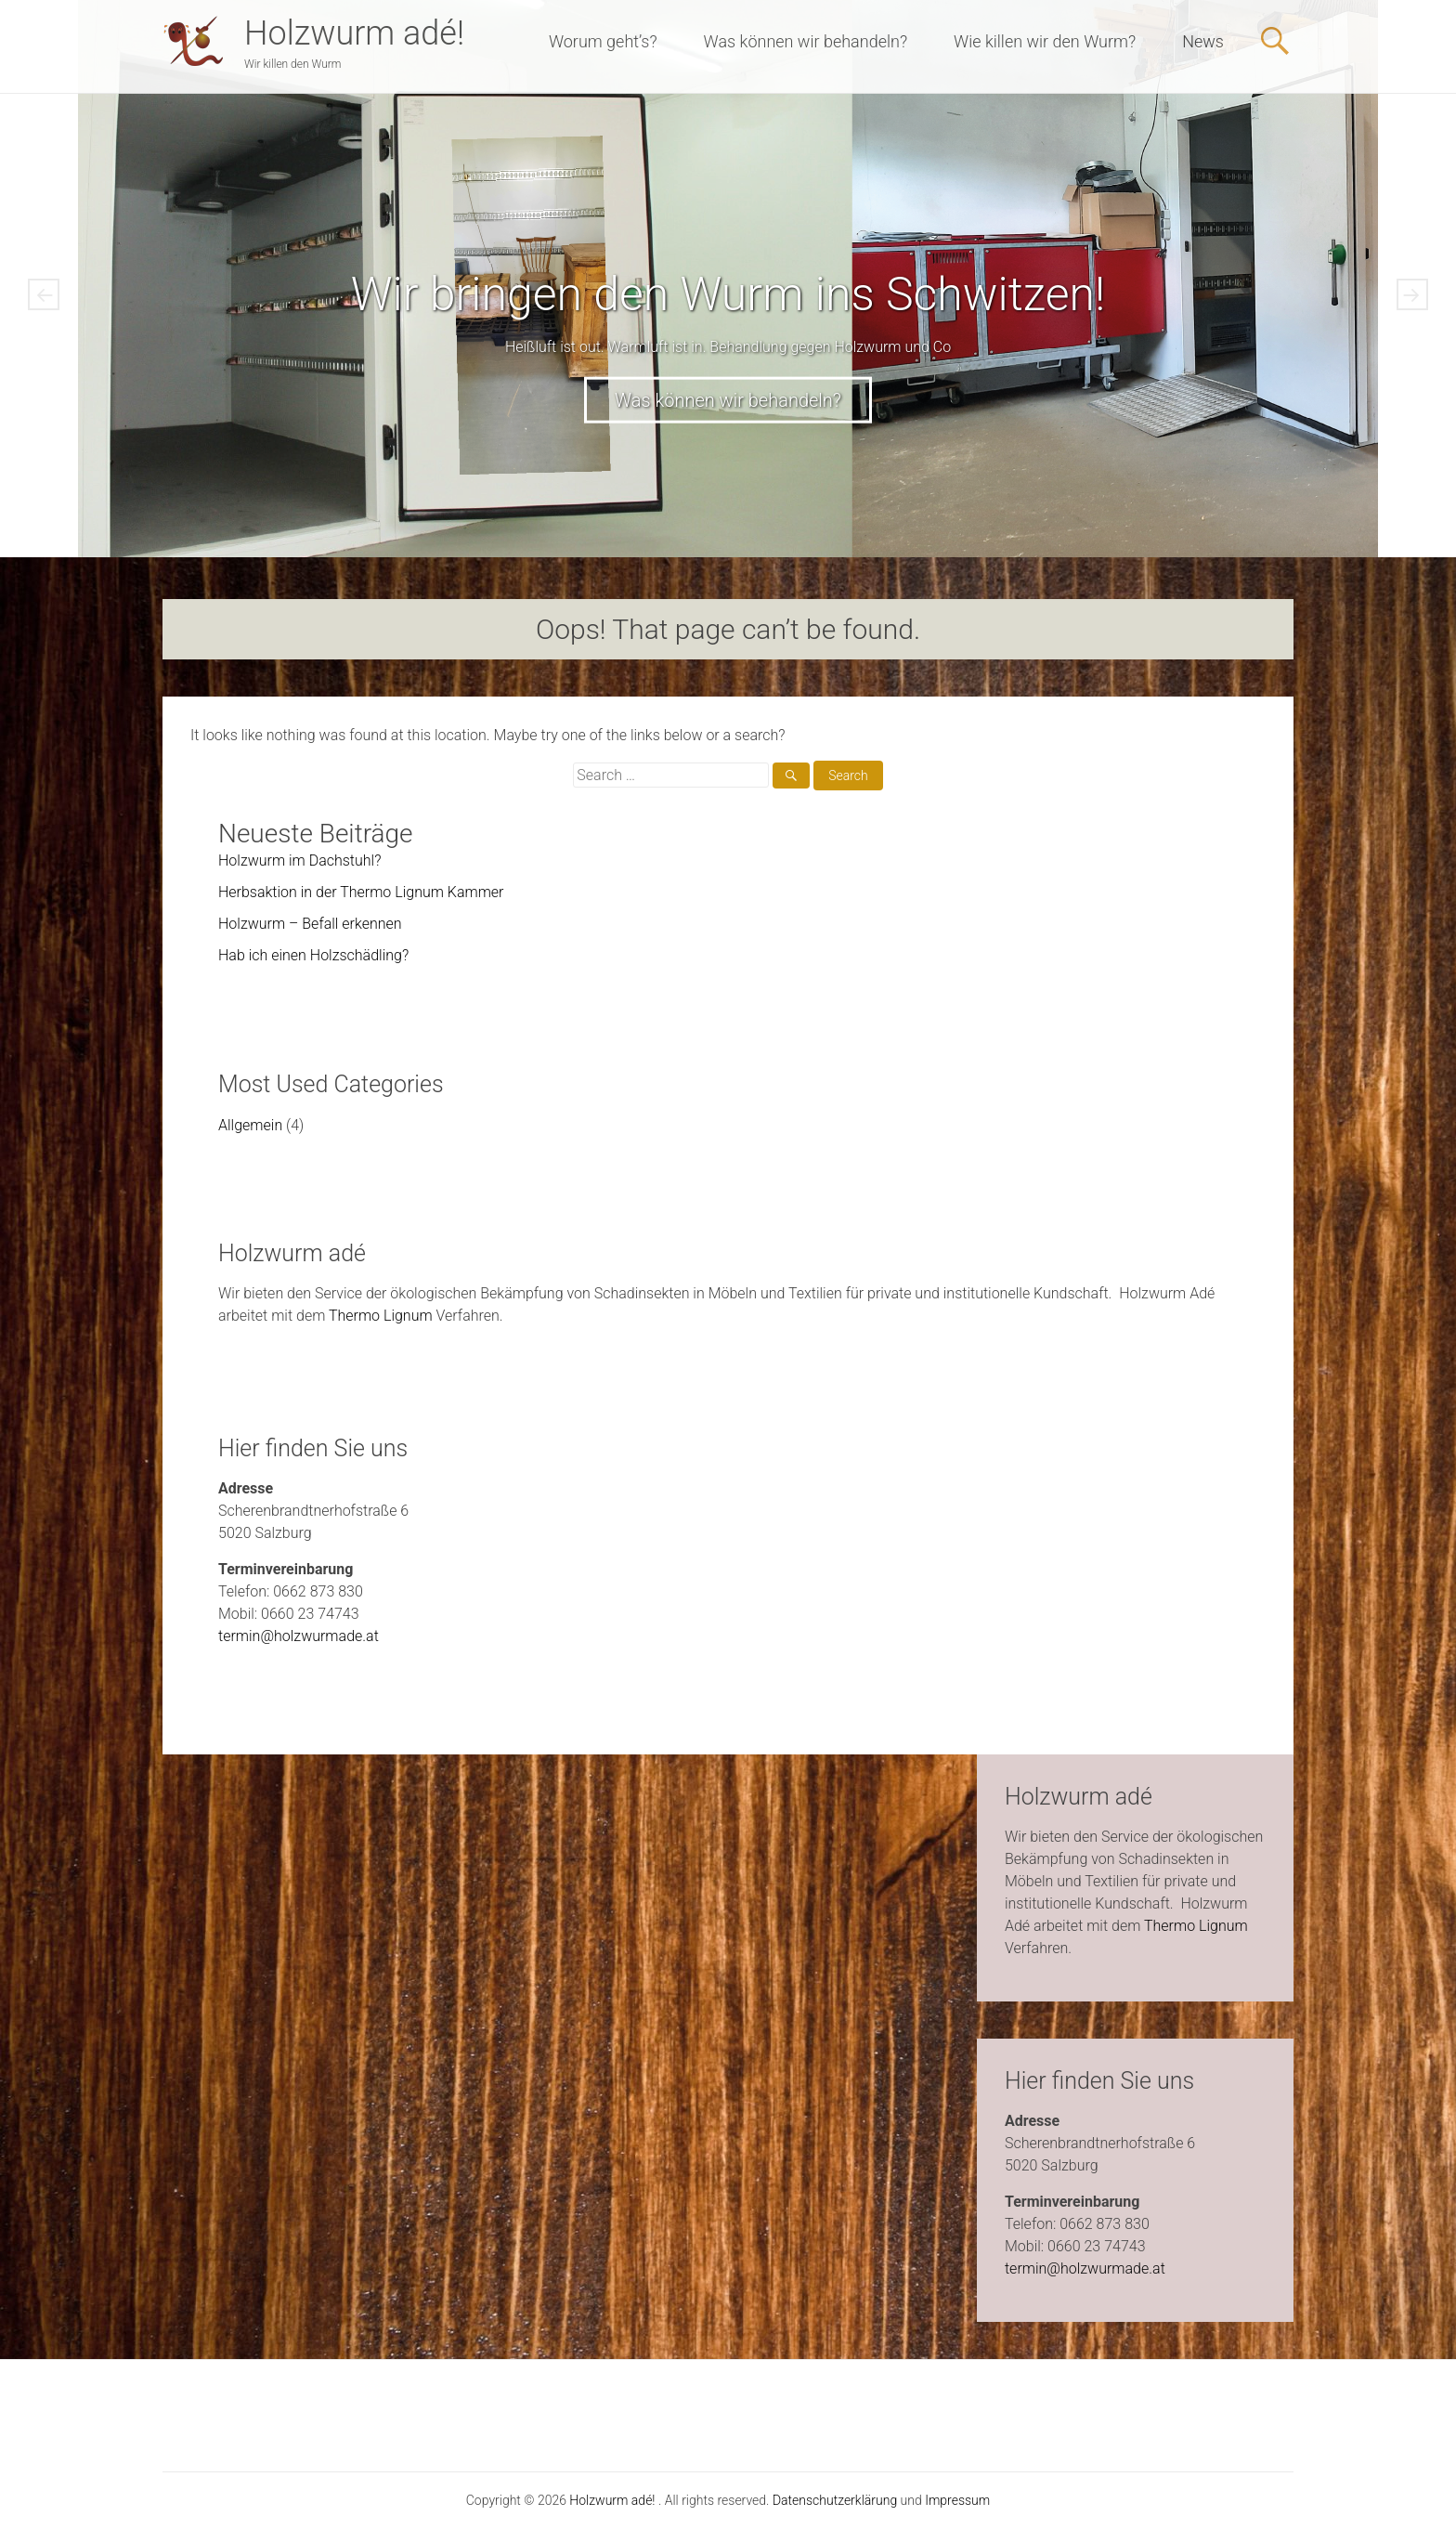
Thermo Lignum (381, 1315)
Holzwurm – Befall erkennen (310, 923)
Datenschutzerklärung (835, 2500)
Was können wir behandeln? (805, 41)
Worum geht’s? (603, 41)
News (1203, 41)
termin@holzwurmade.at (298, 1636)
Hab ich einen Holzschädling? (313, 955)
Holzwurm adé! (354, 33)
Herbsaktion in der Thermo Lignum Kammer (361, 892)
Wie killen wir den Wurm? (1045, 41)
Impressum (957, 2500)
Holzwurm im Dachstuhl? (299, 860)
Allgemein (250, 1125)
